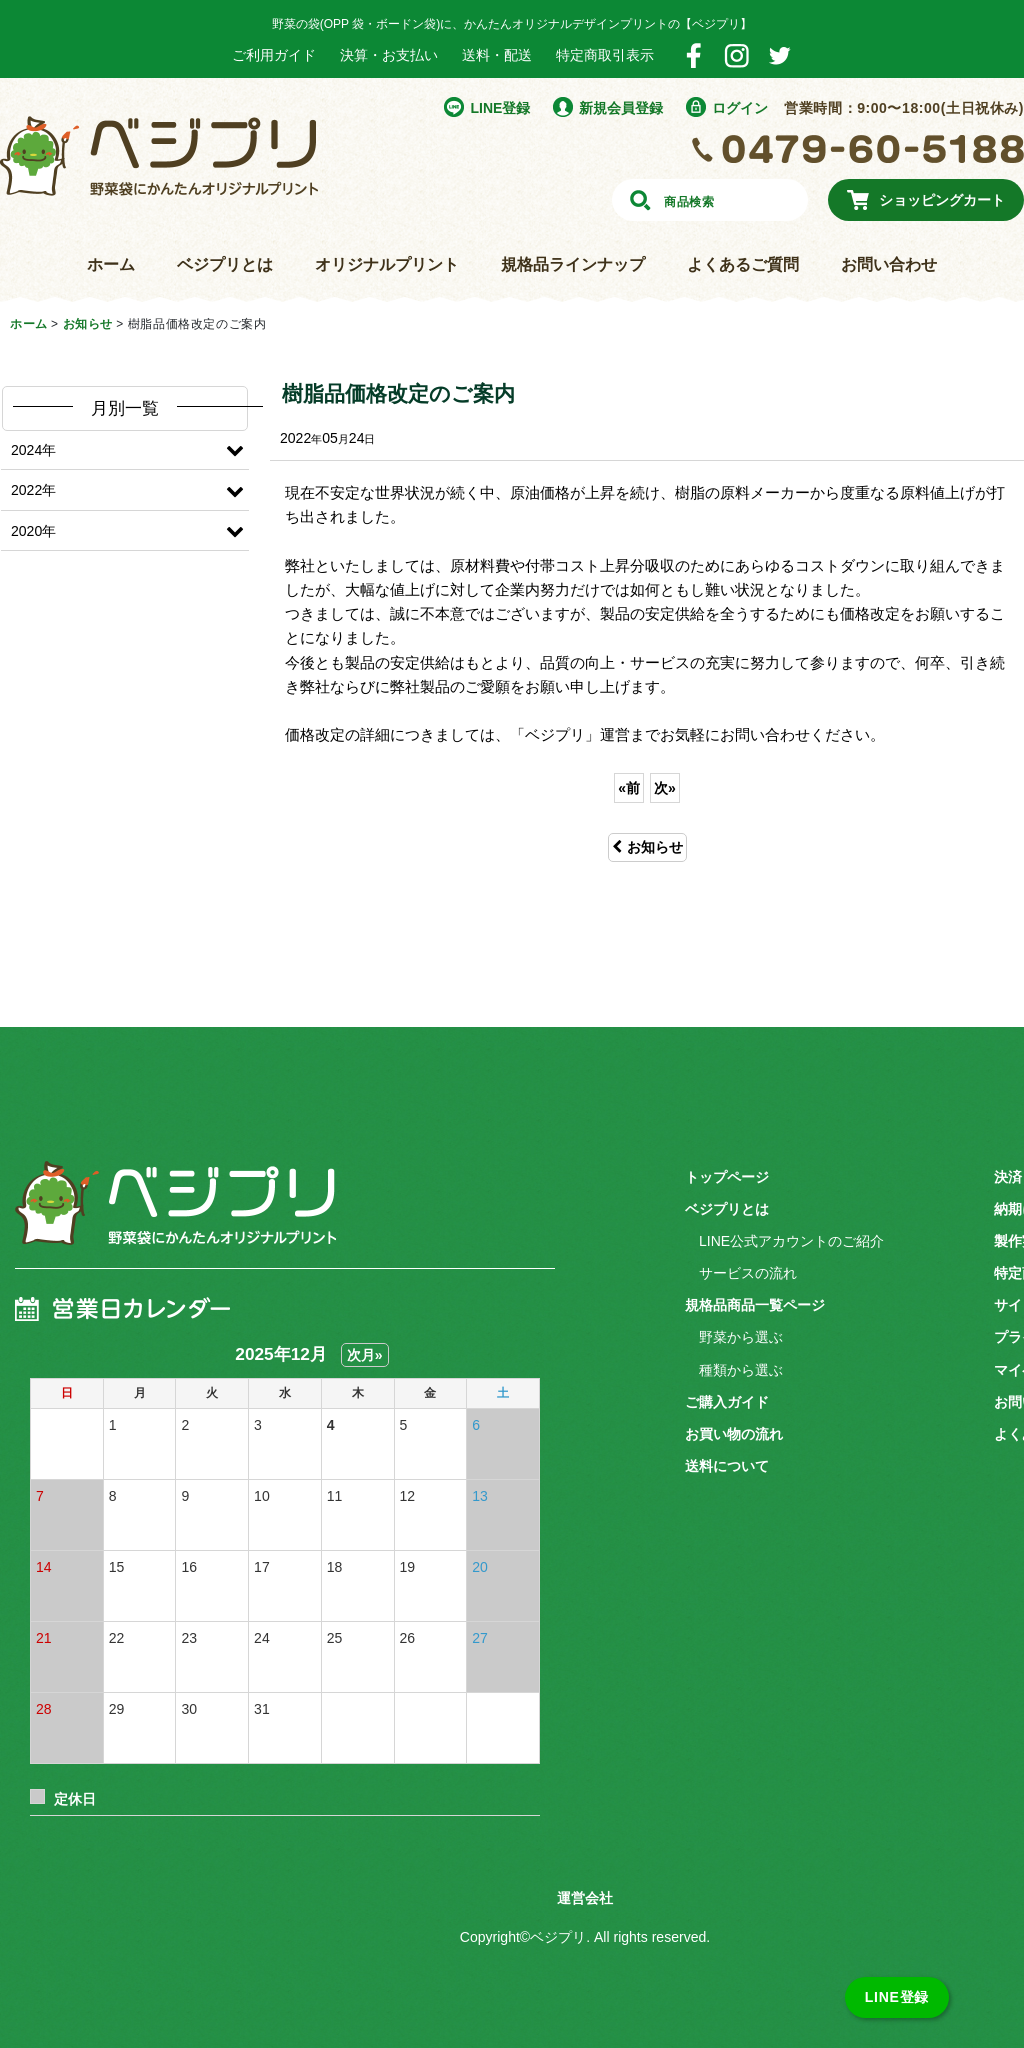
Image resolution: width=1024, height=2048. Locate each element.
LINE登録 (500, 108)
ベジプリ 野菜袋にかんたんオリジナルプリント (175, 1218)
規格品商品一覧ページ (755, 1305)
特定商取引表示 (605, 55)
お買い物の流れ (734, 1434)
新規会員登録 (621, 108)
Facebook (693, 55)
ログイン (740, 108)
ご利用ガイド (274, 55)
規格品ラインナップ (573, 264)
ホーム (111, 264)
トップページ (727, 1177)
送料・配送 (497, 55)
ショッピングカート (942, 200)
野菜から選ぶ (741, 1337)
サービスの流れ (748, 1273)
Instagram (736, 55)
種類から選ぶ (741, 1370)
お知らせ (647, 847)
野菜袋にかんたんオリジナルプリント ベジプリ (159, 156)
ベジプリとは (225, 264)
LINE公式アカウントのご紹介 (791, 1241)
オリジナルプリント (387, 264)
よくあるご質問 (743, 264)
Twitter (779, 55)
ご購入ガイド (727, 1402)
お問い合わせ (889, 264)
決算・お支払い (389, 55)
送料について (727, 1466)
